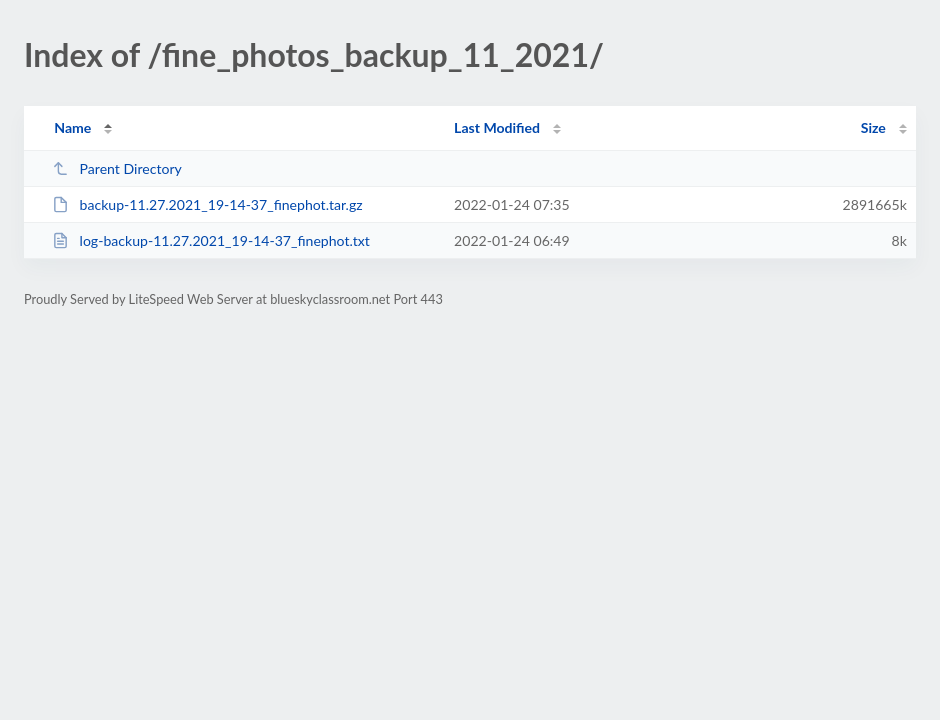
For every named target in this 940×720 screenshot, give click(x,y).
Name (72, 127)
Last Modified (497, 127)
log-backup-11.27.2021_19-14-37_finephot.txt (211, 240)
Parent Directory (117, 168)
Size (873, 127)
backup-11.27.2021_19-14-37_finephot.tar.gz (207, 204)
